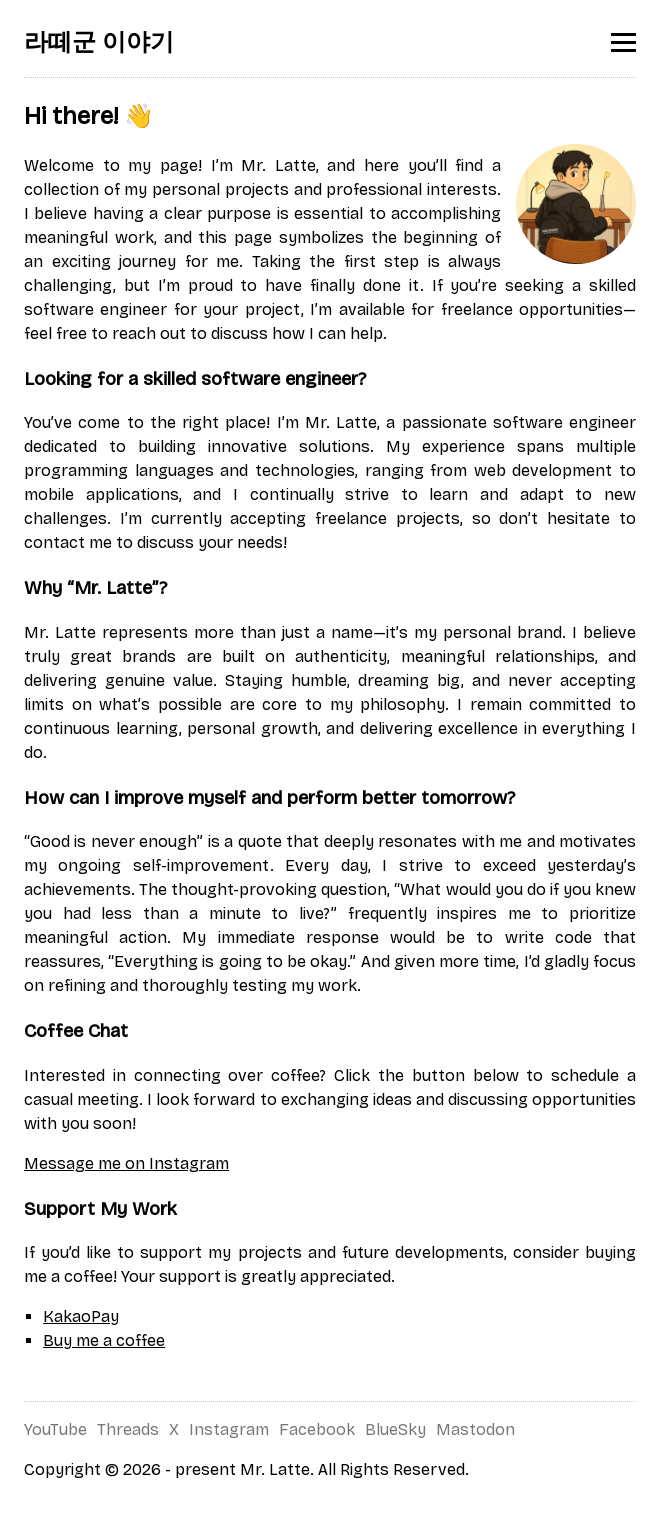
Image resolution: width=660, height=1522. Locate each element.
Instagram (229, 1429)
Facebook (317, 1429)
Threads (128, 1429)
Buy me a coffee (104, 1340)
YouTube (55, 1429)
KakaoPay (81, 1316)
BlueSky (395, 1429)
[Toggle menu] (623, 42)
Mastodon (475, 1429)
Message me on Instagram (126, 1163)
